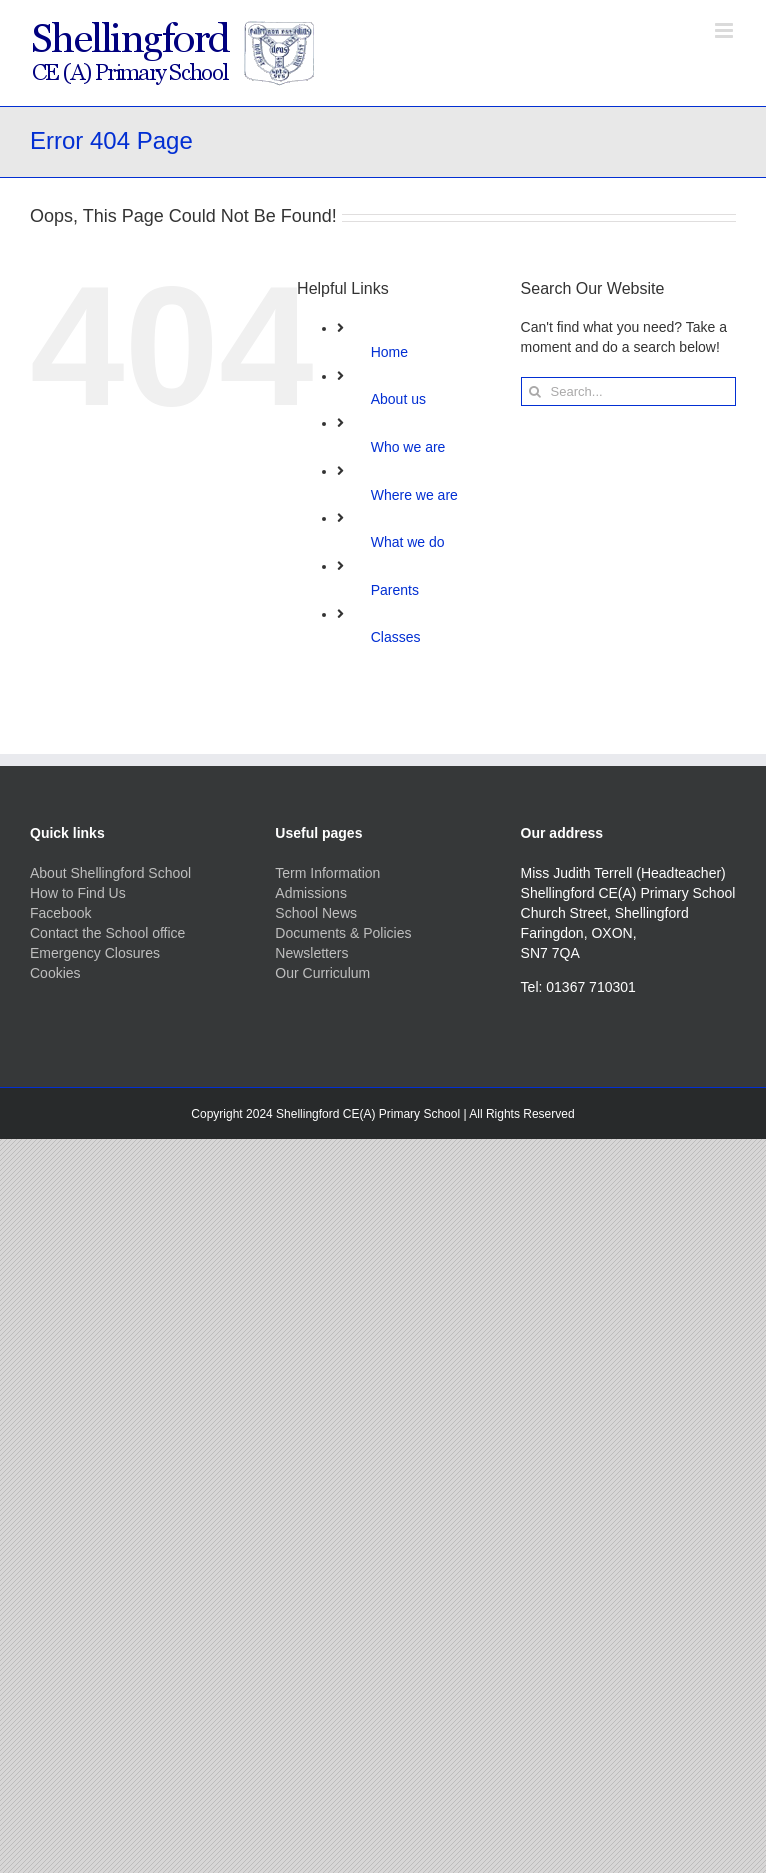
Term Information (327, 873)
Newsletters (311, 953)
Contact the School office (107, 933)
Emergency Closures (95, 953)
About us (398, 399)
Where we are (414, 495)
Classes (396, 637)
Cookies (55, 973)
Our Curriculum (322, 973)
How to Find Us (78, 893)
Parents (395, 590)
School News (316, 913)
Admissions (311, 893)
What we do (408, 542)
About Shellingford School (110, 873)
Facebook (60, 913)
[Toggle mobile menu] (725, 30)
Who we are (408, 447)
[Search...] (628, 391)
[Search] (535, 391)
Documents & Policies (343, 933)
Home (389, 352)
